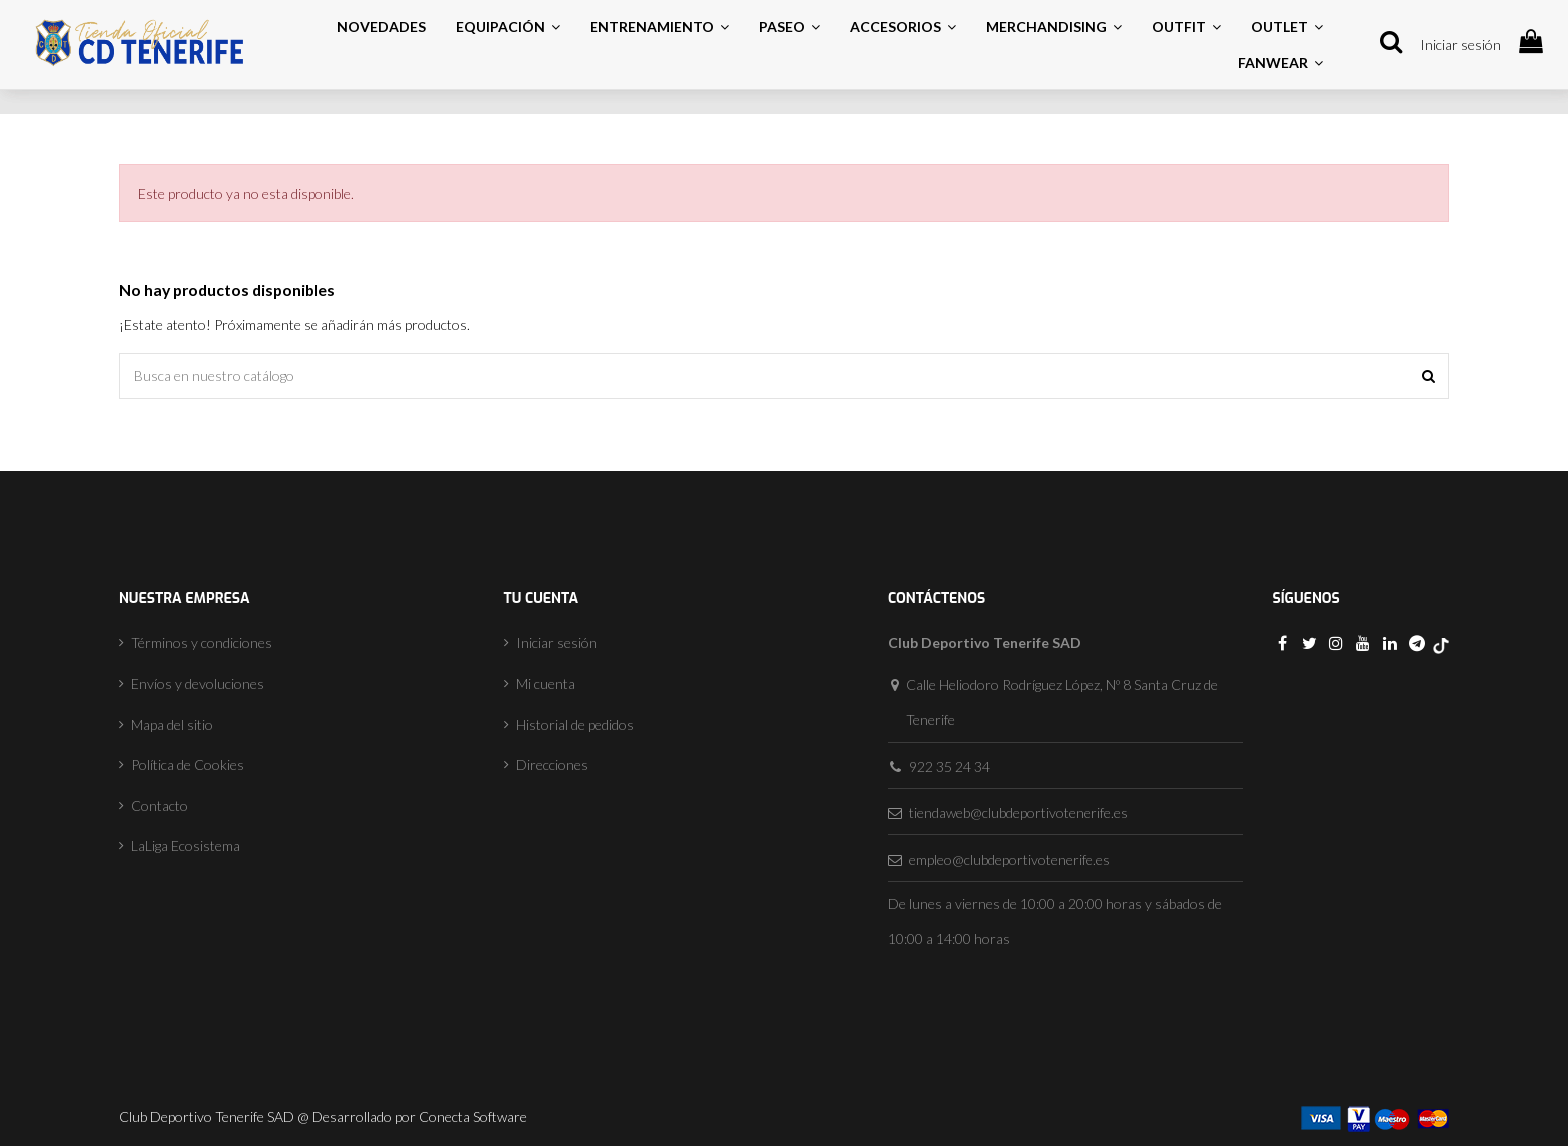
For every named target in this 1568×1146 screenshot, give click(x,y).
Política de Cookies (187, 764)
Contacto (159, 805)
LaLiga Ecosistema (185, 845)
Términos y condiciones (201, 642)
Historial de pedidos (575, 724)
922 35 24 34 (949, 766)
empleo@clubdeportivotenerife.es (1009, 859)
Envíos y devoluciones (197, 683)
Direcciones (552, 764)
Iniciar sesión (1460, 44)
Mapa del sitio (172, 724)
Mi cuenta (545, 683)
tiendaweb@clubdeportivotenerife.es (1018, 812)
